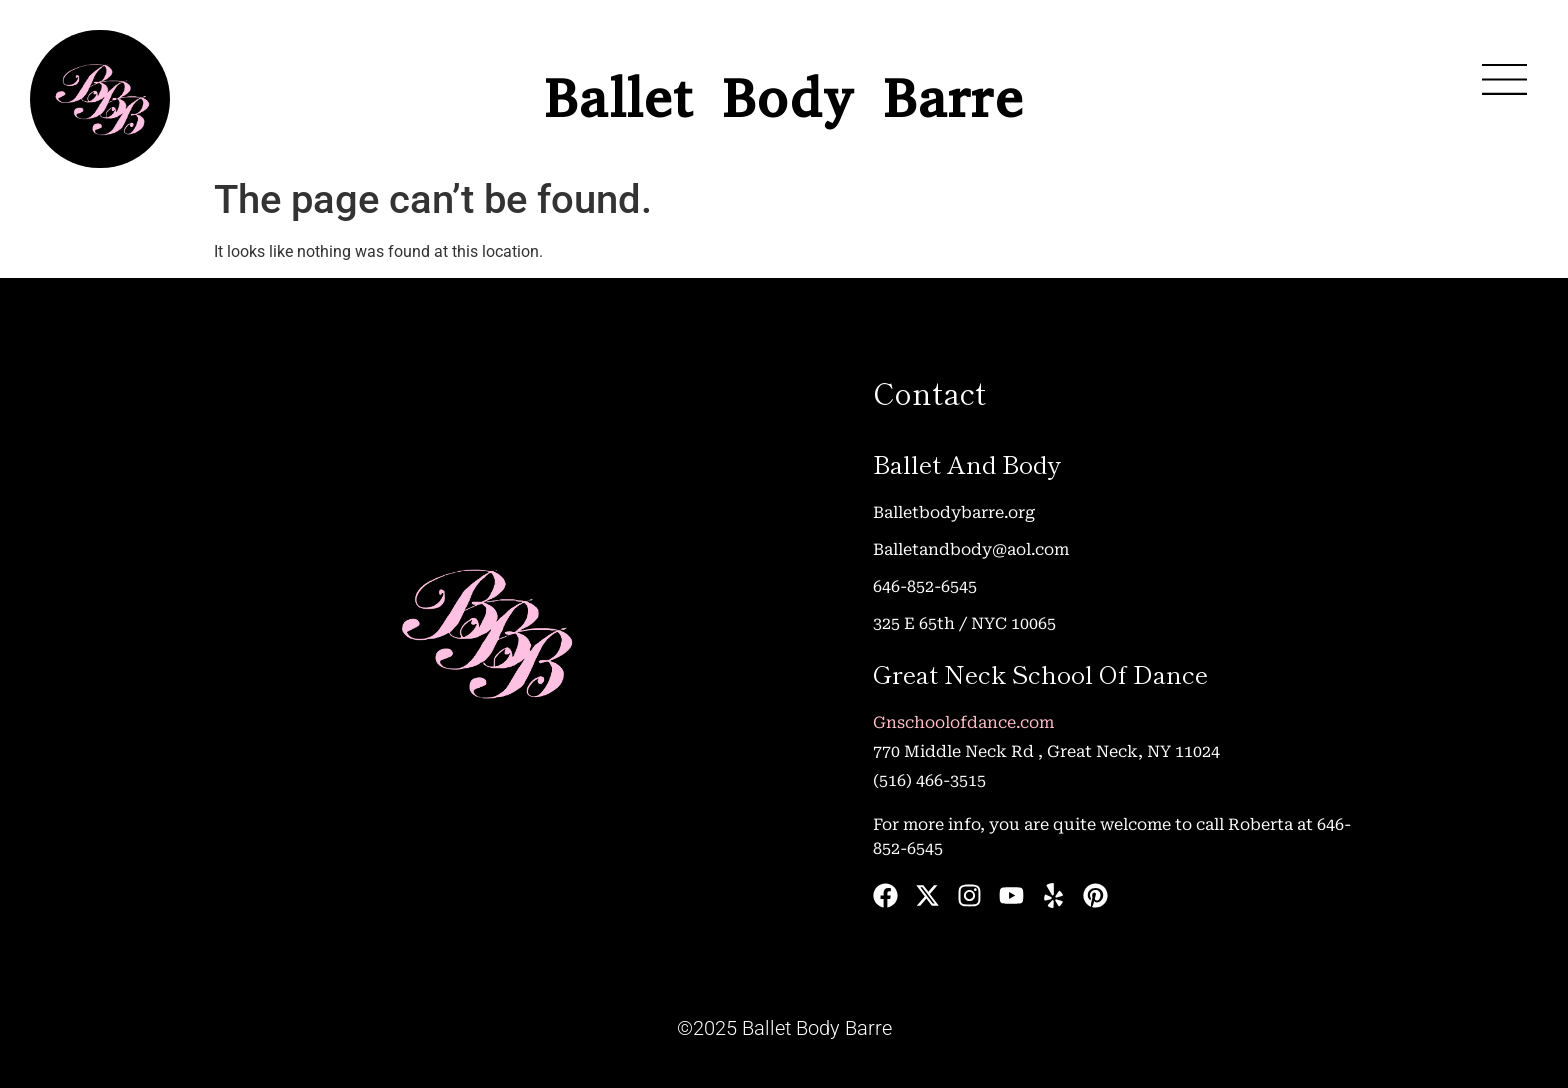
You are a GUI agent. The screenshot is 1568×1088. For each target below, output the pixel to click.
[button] (1504, 80)
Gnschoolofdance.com (963, 722)
